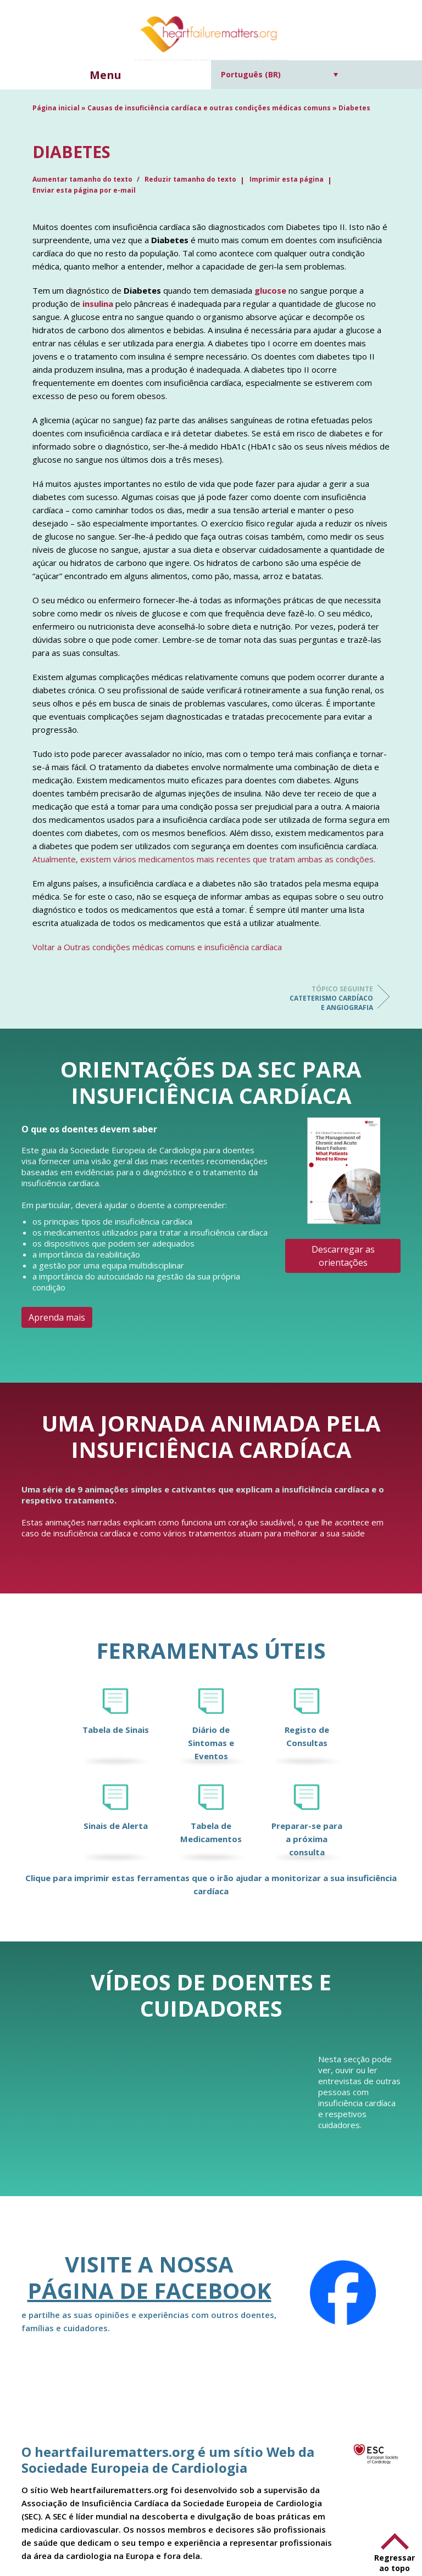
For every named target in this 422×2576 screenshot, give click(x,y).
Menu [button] (105, 75)
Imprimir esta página (286, 179)
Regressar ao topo (394, 2562)
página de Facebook (149, 2290)
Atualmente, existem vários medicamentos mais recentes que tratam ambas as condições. (203, 859)
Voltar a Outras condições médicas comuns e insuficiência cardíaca (157, 946)
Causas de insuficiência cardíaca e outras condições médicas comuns (209, 108)
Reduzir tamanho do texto (190, 179)
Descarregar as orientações (343, 1256)
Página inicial (56, 108)
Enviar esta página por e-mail (84, 190)
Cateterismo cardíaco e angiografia (329, 998)
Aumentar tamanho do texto (83, 179)
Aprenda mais (57, 1317)
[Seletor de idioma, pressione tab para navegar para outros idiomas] (279, 74)
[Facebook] (343, 2293)
